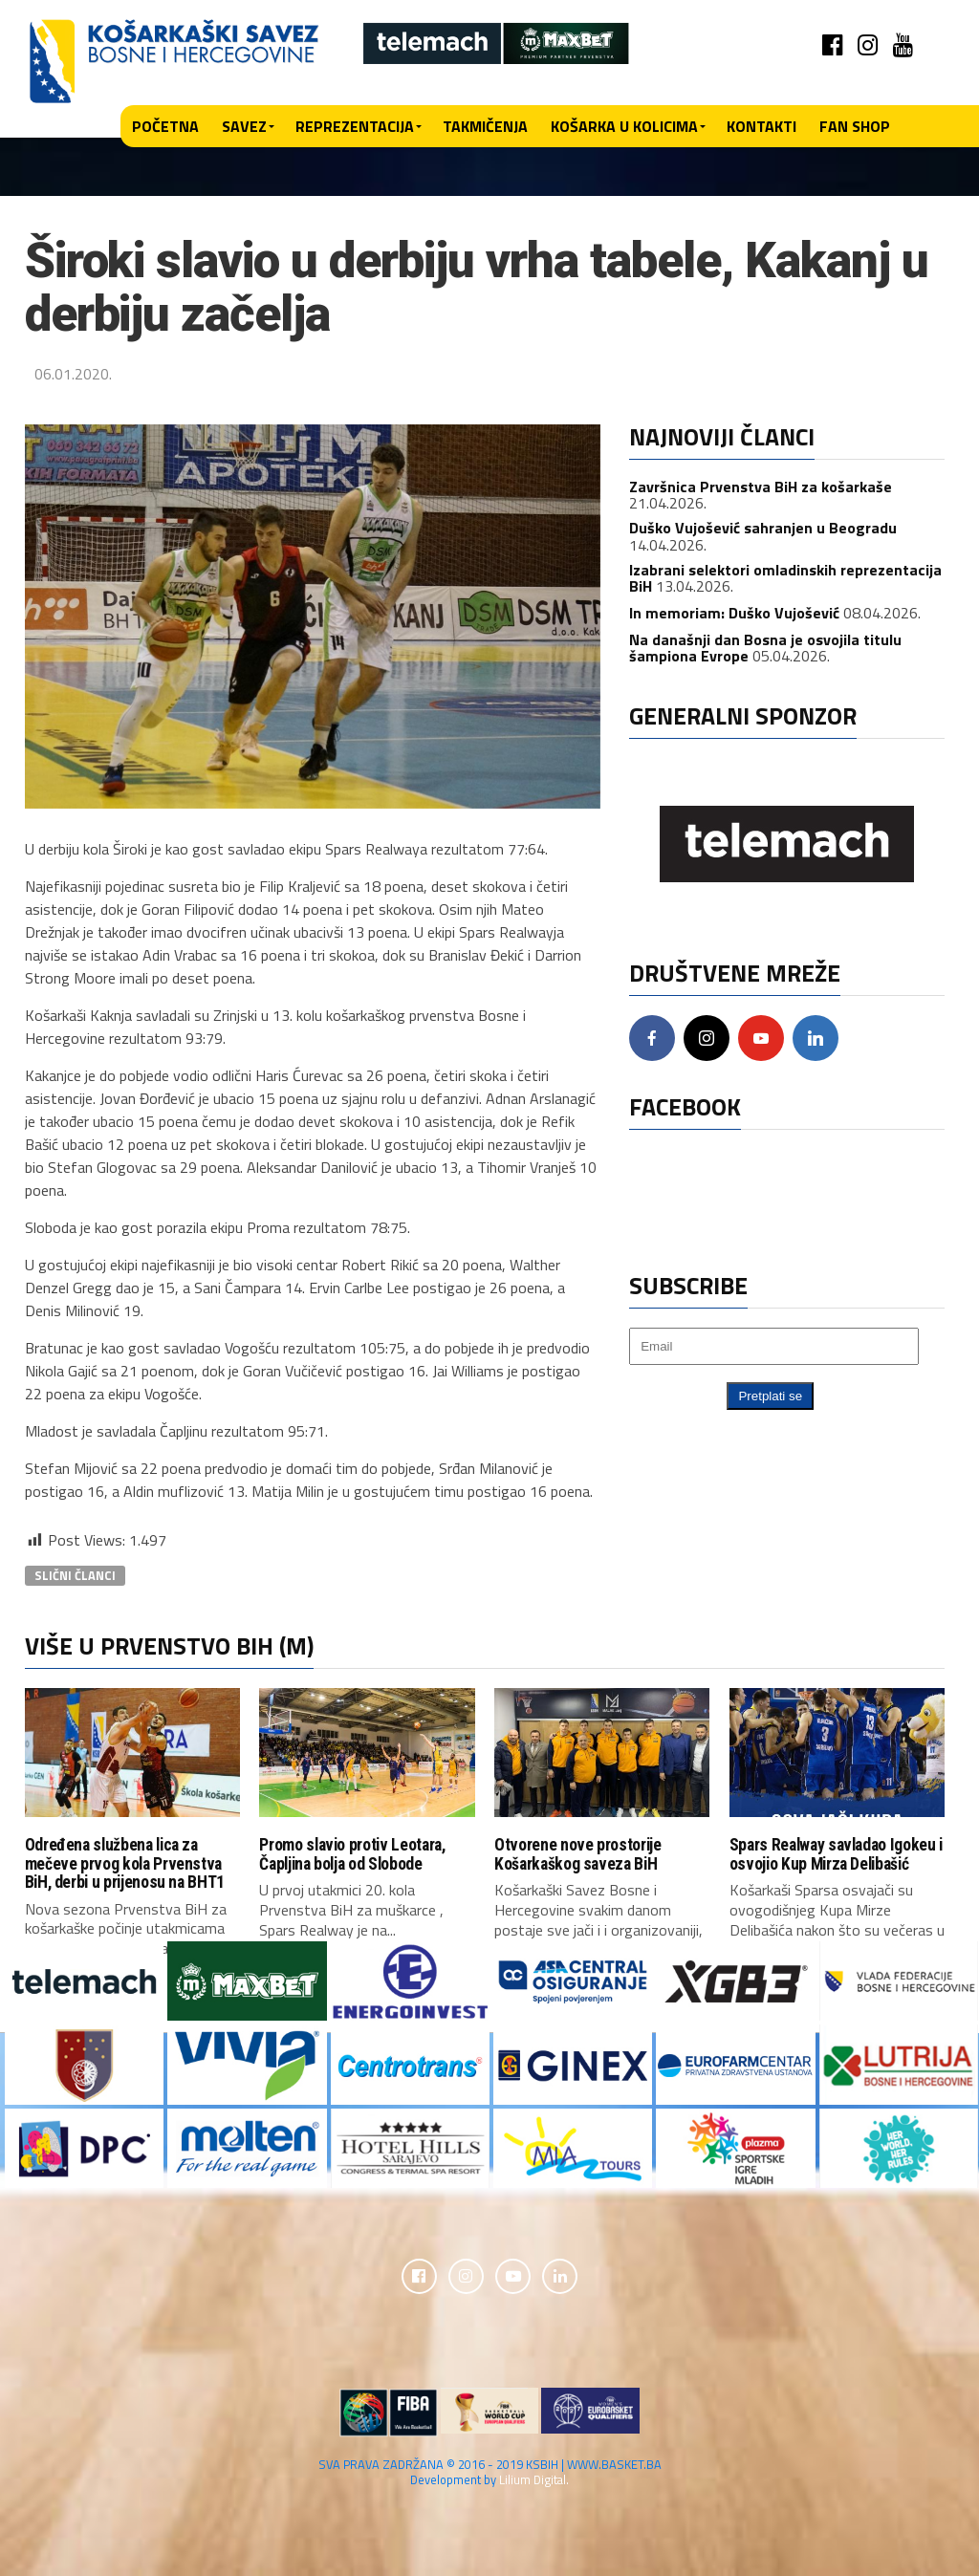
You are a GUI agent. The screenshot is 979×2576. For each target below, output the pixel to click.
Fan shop (854, 126)
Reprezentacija (354, 126)
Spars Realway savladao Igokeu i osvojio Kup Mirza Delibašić (836, 1853)
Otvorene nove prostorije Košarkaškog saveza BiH (578, 1853)
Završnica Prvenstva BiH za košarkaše (760, 486)
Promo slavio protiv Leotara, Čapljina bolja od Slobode (352, 1853)
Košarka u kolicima (624, 126)
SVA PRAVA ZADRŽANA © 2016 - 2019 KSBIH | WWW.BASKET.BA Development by (490, 2474)
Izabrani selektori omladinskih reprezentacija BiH (785, 578)
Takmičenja (485, 126)
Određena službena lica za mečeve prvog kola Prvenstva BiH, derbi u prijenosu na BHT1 (125, 1863)
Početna (165, 126)
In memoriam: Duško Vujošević (734, 612)
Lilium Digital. (534, 2481)
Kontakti (761, 126)
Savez (244, 126)
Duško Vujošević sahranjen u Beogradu (763, 527)
